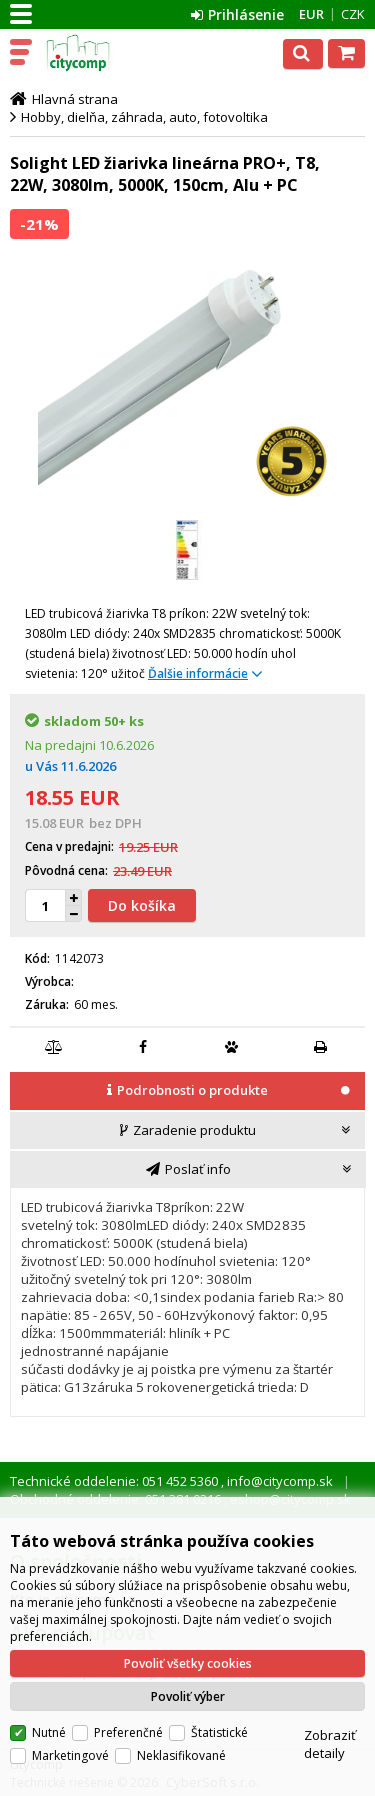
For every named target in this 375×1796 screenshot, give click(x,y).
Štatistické (219, 1732)
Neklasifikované (181, 1755)
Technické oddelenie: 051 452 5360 (115, 1481)
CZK (353, 14)
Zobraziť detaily (330, 1744)
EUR (311, 14)
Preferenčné (128, 1732)
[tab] (187, 1092)
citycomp (102, 53)
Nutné (49, 1732)
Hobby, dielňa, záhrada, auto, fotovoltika (144, 117)
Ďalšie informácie (198, 673)
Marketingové (70, 1755)
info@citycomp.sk (278, 1481)
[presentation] (187, 1090)
